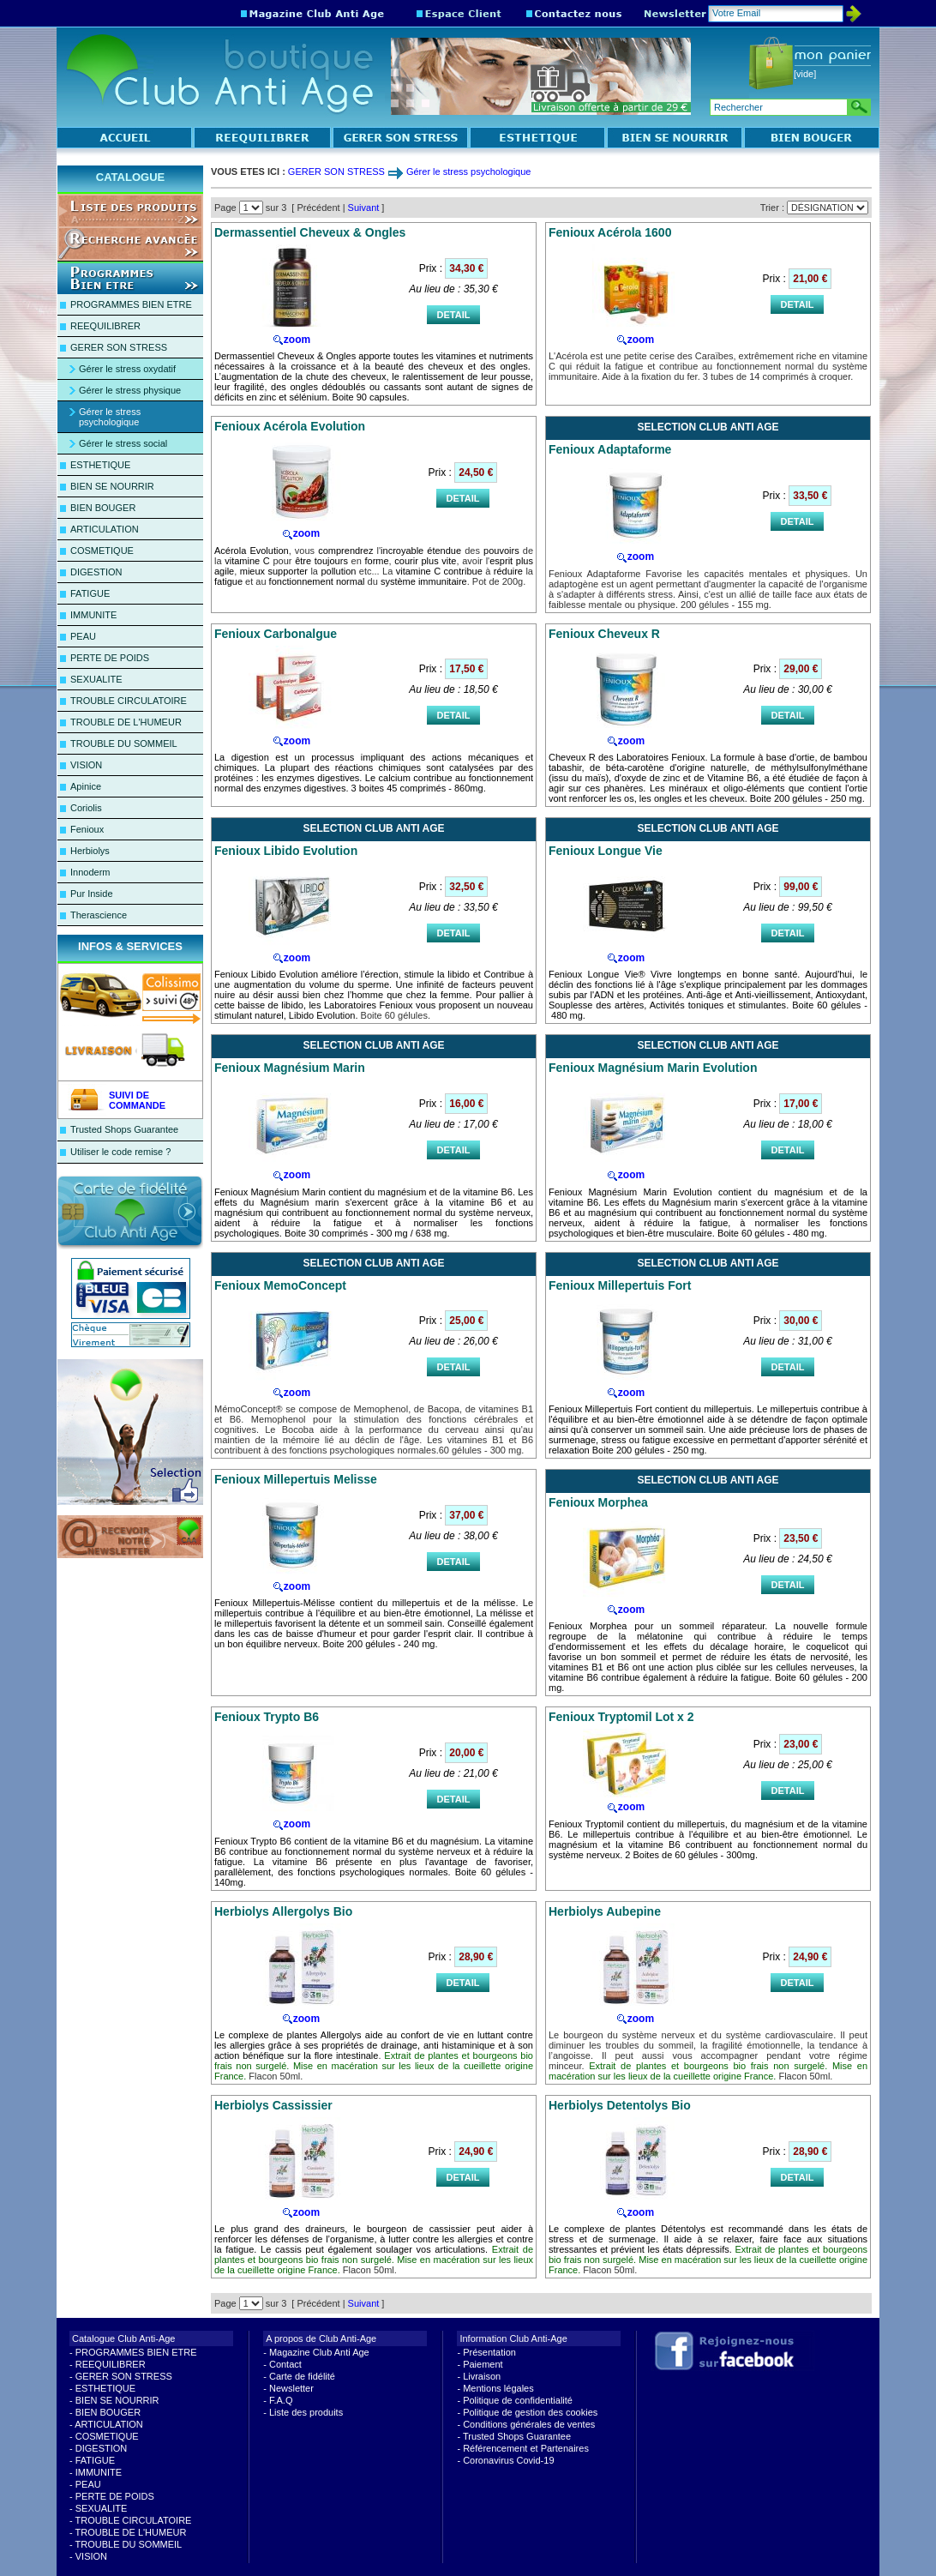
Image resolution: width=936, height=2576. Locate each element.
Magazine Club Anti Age (319, 2352)
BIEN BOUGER (102, 508)
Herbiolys (90, 851)
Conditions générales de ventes (529, 2424)
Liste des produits (306, 2412)
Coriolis (86, 808)
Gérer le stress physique (130, 390)
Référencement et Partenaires (526, 2448)
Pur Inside (91, 893)
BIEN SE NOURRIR (112, 486)
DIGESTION (96, 572)
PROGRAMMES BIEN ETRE (131, 304)
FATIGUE (90, 593)
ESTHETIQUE (100, 465)
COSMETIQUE (102, 550)
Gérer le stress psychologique (110, 416)
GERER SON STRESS (118, 347)
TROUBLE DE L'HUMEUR (126, 722)
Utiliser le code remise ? (120, 1152)
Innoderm (90, 872)
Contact (285, 2364)
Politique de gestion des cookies (530, 2412)
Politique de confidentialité (518, 2400)
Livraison (482, 2376)
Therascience (98, 915)
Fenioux (87, 829)
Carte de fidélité (302, 2376)
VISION (86, 765)
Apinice (85, 786)
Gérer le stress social (123, 443)
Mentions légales (498, 2388)
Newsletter (291, 2388)
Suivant (364, 207)
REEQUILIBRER (105, 326)
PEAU (83, 636)
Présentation (489, 2352)
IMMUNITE (93, 615)
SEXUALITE (96, 679)
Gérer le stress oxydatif (127, 369)
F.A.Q (281, 2400)
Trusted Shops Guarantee (124, 1129)
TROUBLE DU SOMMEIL (123, 743)
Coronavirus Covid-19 (508, 2460)
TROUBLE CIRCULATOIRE (128, 700)
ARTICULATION (104, 529)
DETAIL (454, 315)
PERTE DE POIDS (109, 658)
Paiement (482, 2364)
